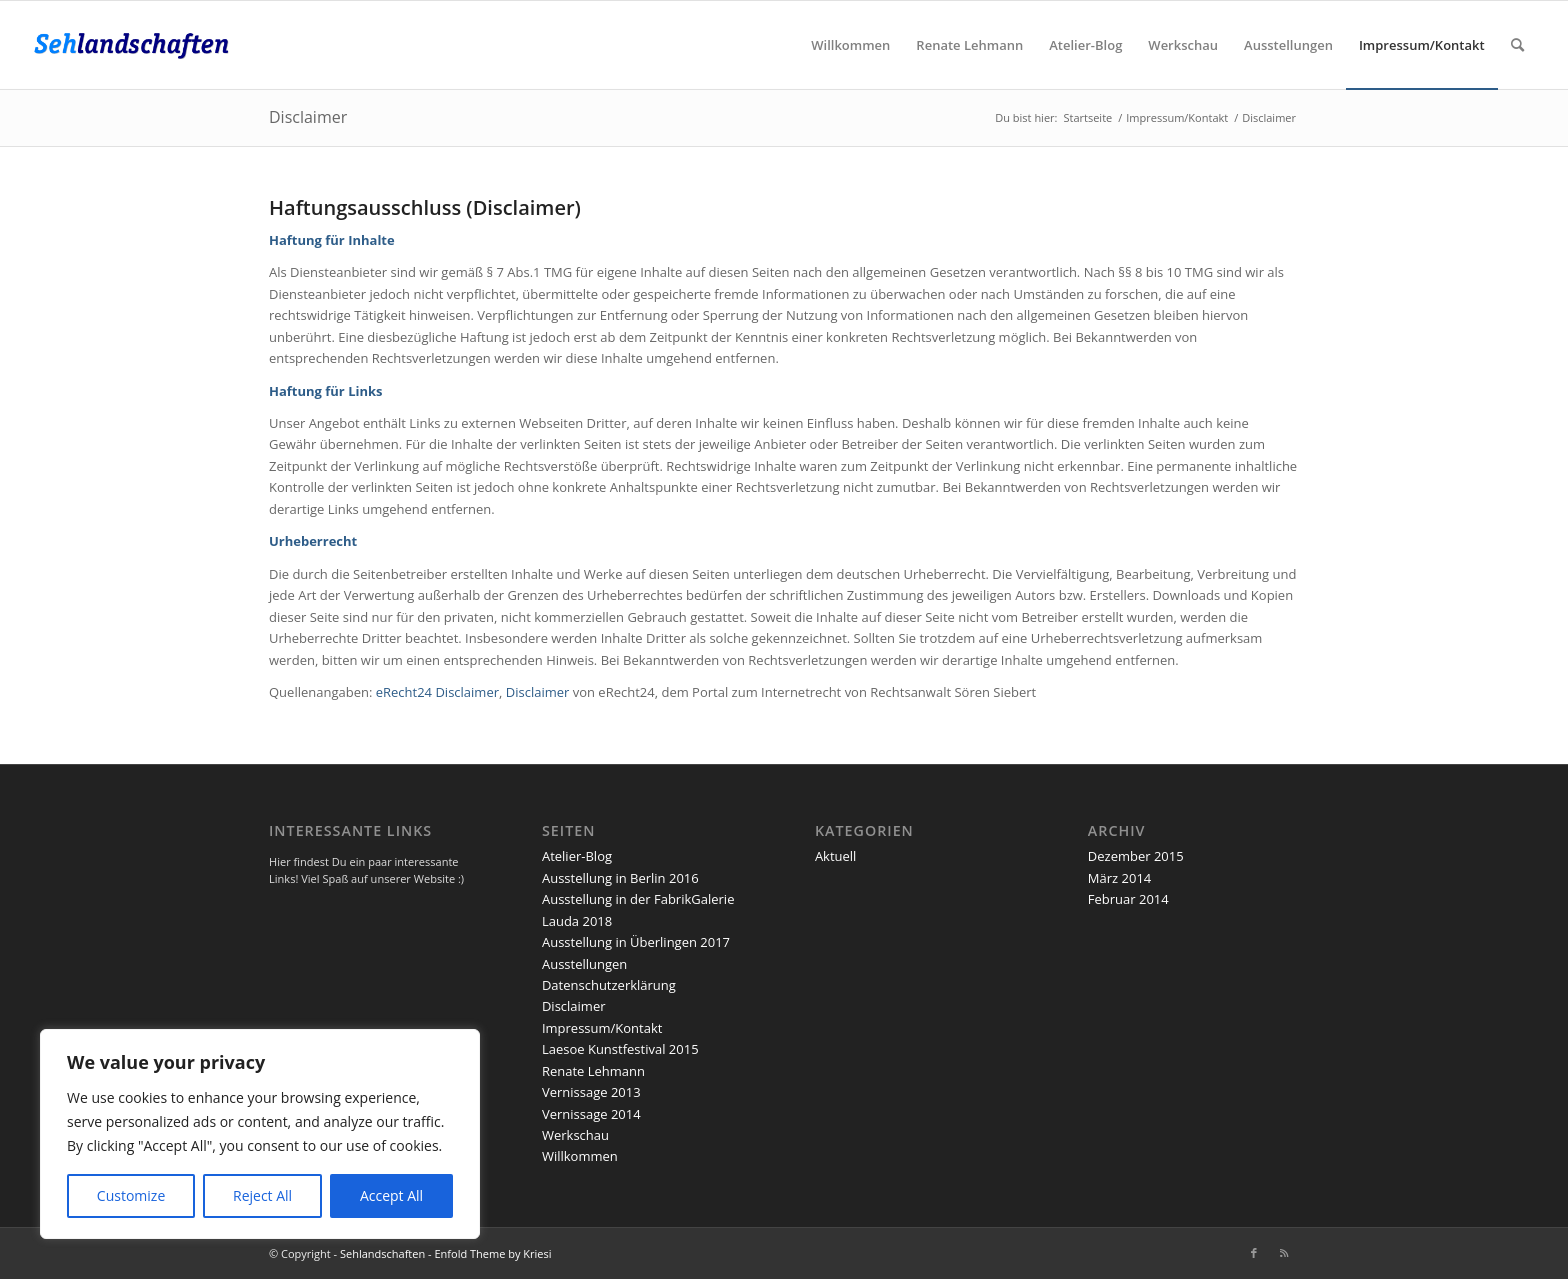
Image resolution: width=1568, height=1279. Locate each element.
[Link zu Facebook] (1254, 1253)
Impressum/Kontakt (602, 1028)
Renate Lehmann (593, 1071)
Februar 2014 (1128, 899)
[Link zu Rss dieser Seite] (1284, 1253)
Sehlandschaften (382, 1253)
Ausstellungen (584, 964)
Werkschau (575, 1135)
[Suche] (1517, 45)
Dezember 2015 (1136, 856)
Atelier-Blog (577, 856)
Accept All (391, 1195)
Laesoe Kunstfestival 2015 (620, 1049)
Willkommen (580, 1156)
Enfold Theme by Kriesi (492, 1253)
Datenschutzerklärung (609, 985)
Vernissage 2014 (591, 1114)
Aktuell (836, 856)
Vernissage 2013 (591, 1092)
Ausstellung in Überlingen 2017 (636, 942)
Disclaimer (308, 117)
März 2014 (1119, 878)
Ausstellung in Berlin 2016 (620, 878)
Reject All (262, 1195)
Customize (131, 1195)
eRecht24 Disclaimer (437, 692)
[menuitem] (850, 45)
